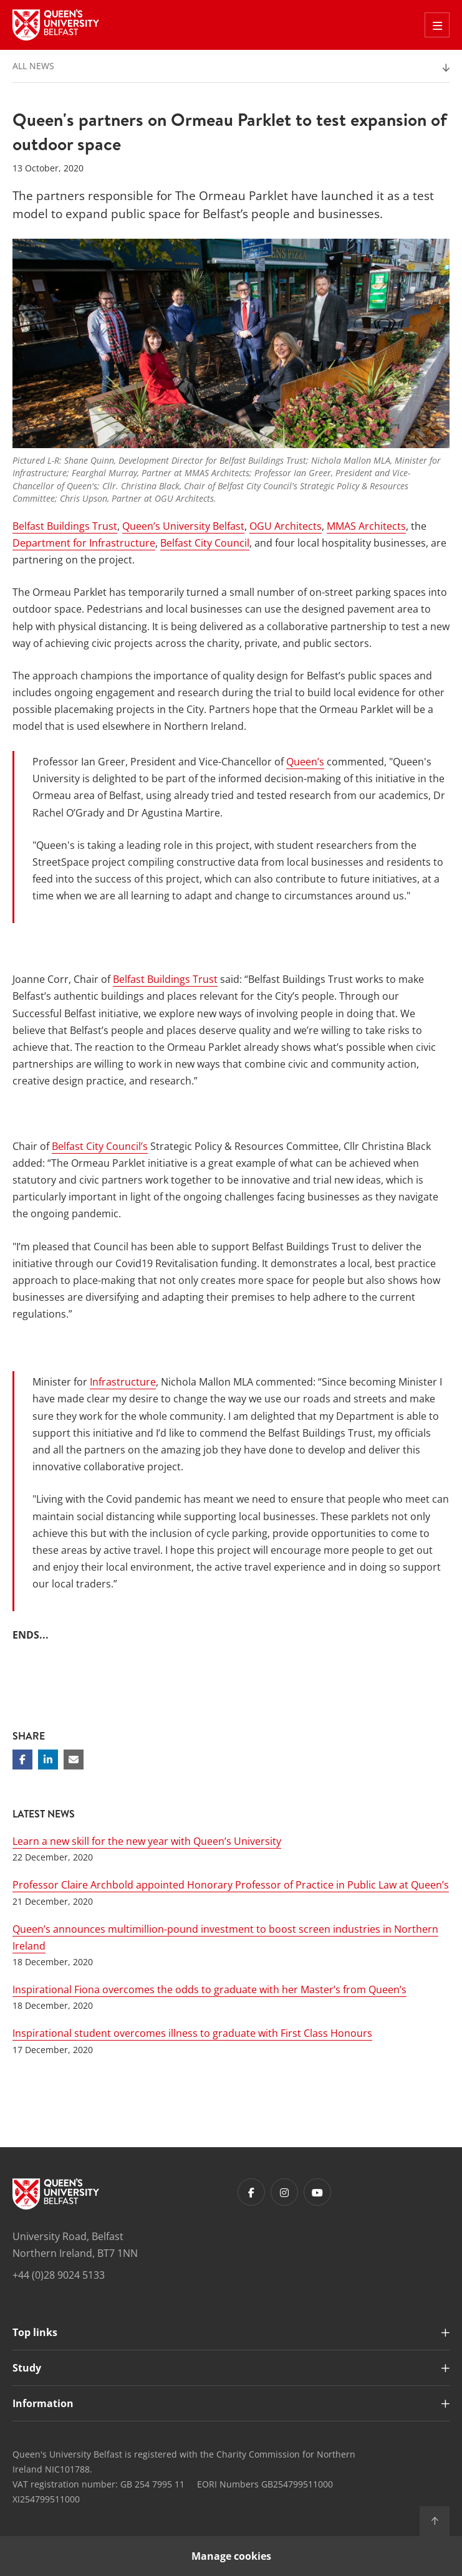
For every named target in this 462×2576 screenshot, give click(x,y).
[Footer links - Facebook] (251, 2192)
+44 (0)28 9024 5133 (58, 2275)
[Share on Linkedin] (48, 1759)
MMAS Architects (366, 526)
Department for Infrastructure (83, 543)
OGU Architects (285, 526)
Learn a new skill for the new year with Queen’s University (146, 1841)
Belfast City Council (204, 543)
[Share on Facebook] (22, 1759)
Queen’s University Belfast (183, 526)
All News (33, 66)
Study (26, 2368)
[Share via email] (74, 1759)
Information (43, 2403)
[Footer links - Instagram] (284, 2192)
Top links (34, 2332)
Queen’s (305, 761)
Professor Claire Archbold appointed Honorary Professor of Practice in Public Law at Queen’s (230, 1885)
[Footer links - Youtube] (317, 2192)
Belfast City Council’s (100, 1146)
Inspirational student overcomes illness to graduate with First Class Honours (192, 2033)
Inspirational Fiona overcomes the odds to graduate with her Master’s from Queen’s (209, 1989)
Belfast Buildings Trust (64, 526)
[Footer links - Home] (55, 2194)
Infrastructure (123, 1382)
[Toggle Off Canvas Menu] (437, 24)
